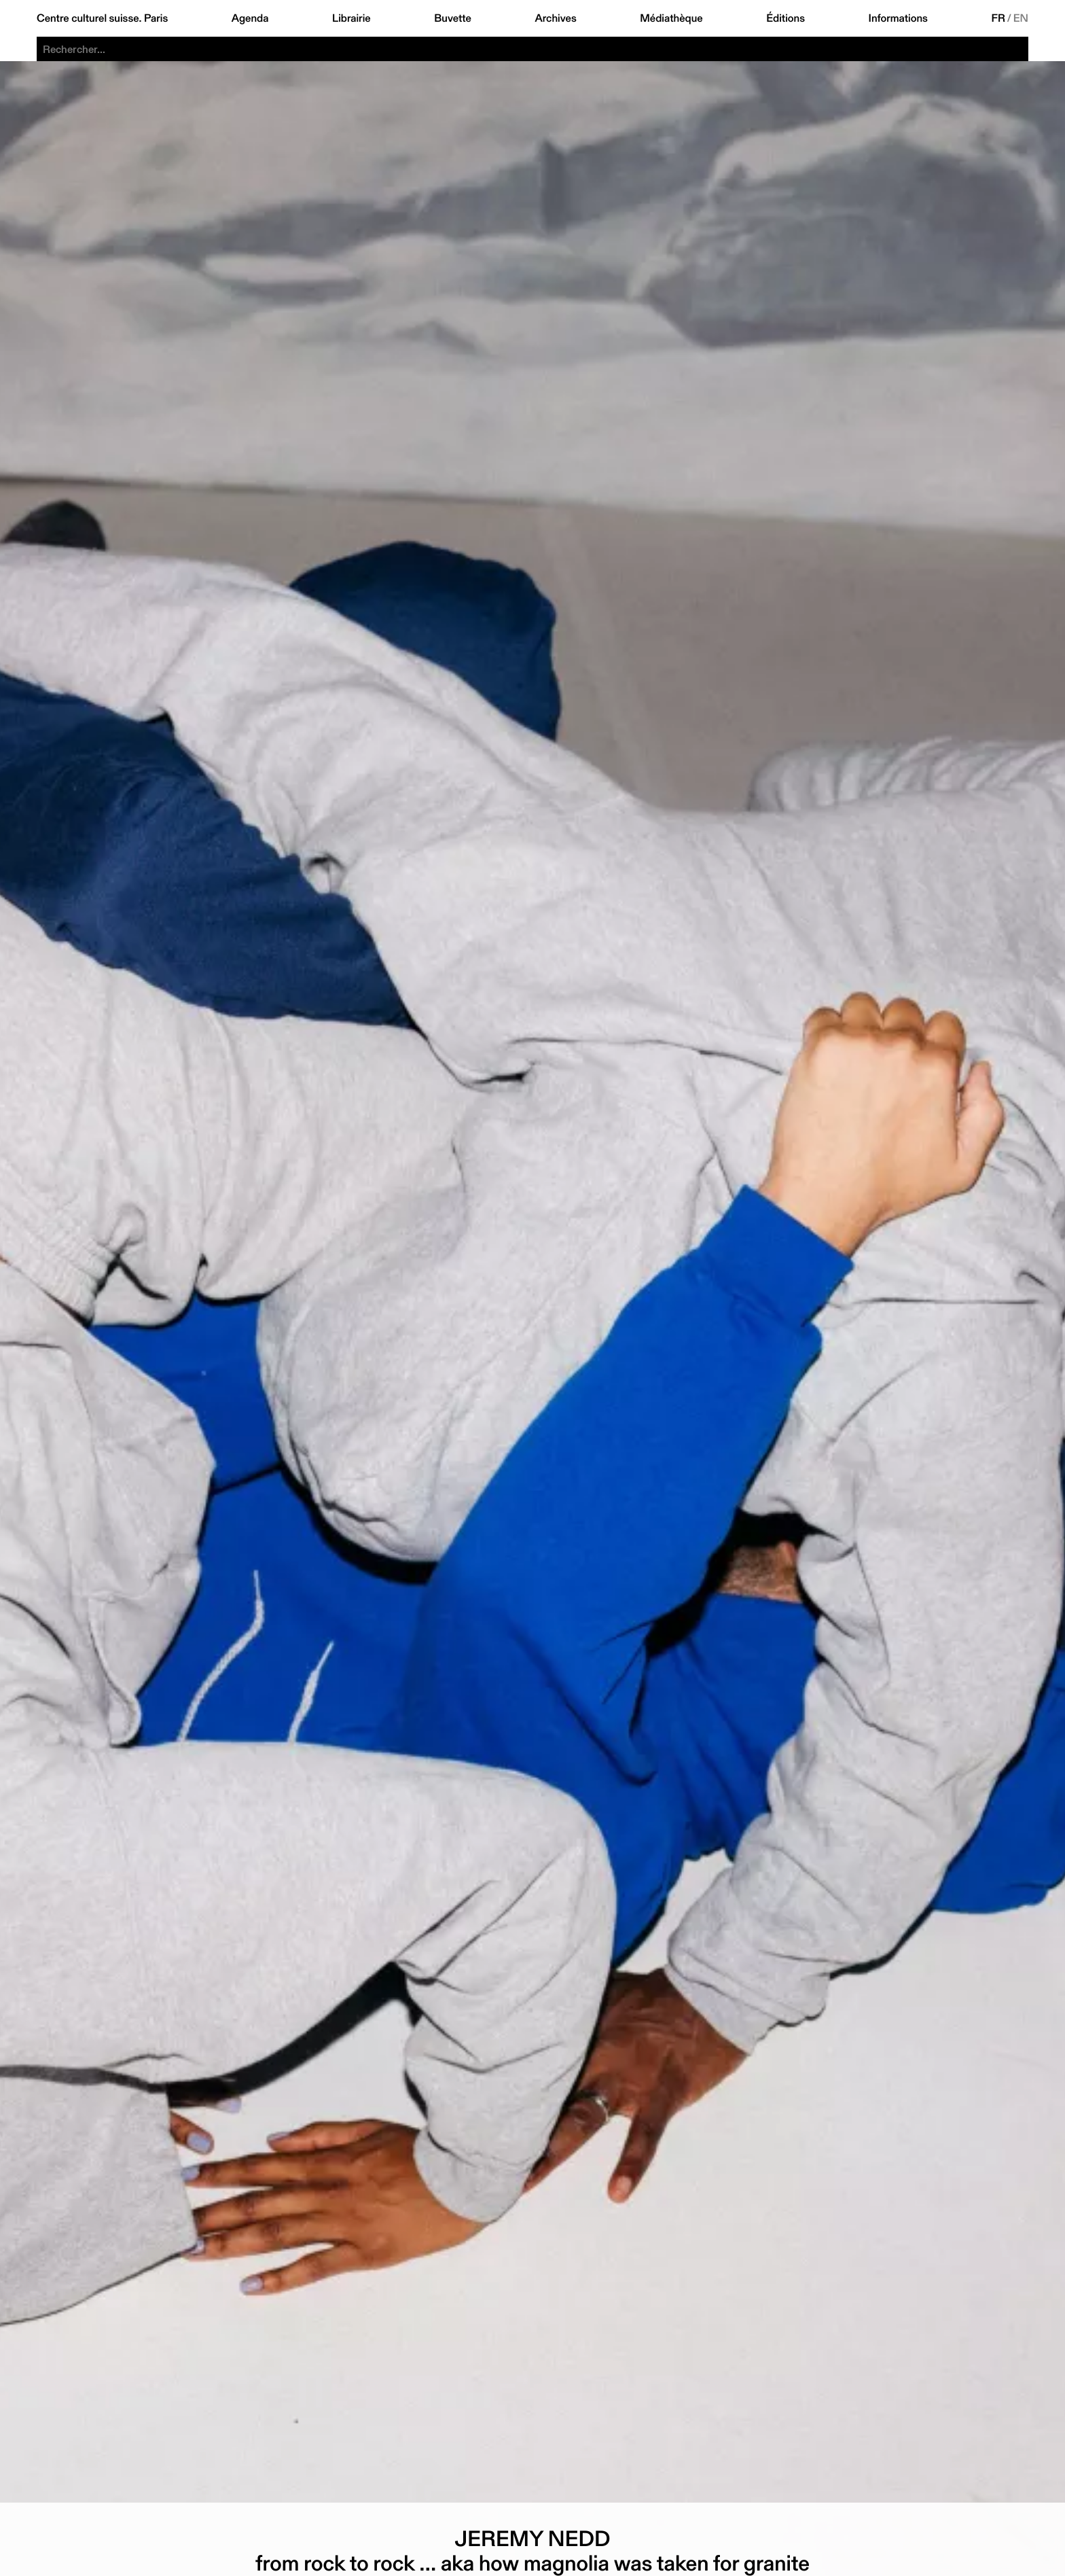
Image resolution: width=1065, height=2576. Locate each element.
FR (998, 18)
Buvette (452, 18)
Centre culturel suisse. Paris (102, 18)
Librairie (351, 18)
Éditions (785, 18)
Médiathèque (671, 18)
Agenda (250, 18)
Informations (898, 18)
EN (1020, 18)
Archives (555, 18)
